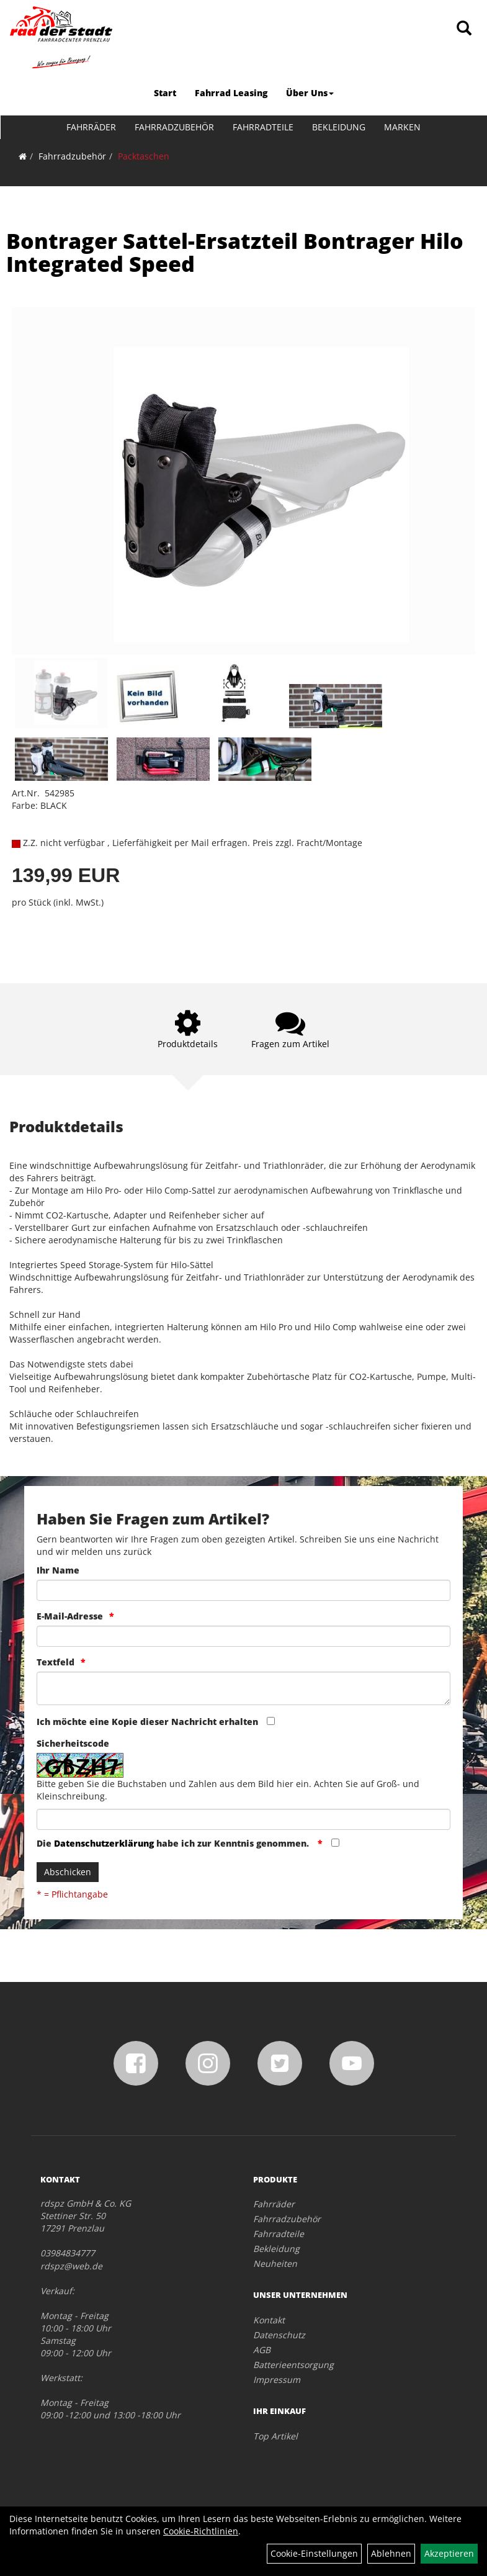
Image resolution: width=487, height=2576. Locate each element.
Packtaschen (143, 156)
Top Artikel (275, 2436)
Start (165, 93)
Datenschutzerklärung (104, 1843)
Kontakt (269, 2320)
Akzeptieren (449, 2553)
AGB (261, 2350)
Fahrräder (91, 127)
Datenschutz (279, 2335)
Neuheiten (275, 2263)
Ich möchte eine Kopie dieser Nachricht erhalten (147, 1721)
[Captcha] (243, 1819)
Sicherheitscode (73, 1743)
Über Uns (310, 93)
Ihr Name (58, 1570)
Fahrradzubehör (174, 127)
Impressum (276, 2379)
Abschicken (67, 1872)
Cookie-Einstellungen (314, 2553)
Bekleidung (338, 127)
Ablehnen (391, 2553)
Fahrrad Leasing (231, 93)
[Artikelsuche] (464, 29)
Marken (402, 127)
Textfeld (55, 1662)
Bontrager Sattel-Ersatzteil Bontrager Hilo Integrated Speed (234, 252)
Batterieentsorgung (293, 2365)
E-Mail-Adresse (70, 1616)
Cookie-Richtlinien (200, 2531)
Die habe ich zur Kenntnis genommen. (174, 1843)
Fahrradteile (263, 127)
